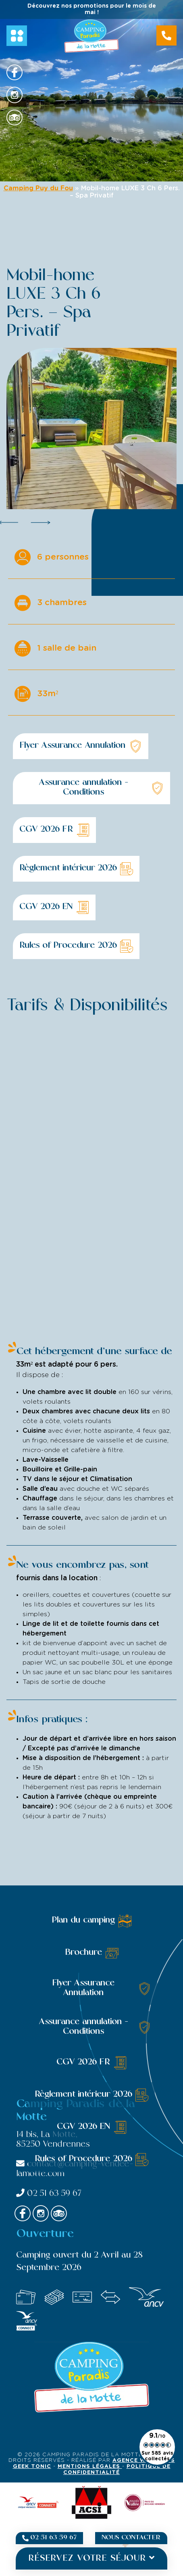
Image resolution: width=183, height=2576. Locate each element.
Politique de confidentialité (117, 2469)
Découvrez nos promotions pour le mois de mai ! (91, 9)
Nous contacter (131, 2537)
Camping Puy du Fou (38, 188)
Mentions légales (90, 2466)
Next (40, 522)
